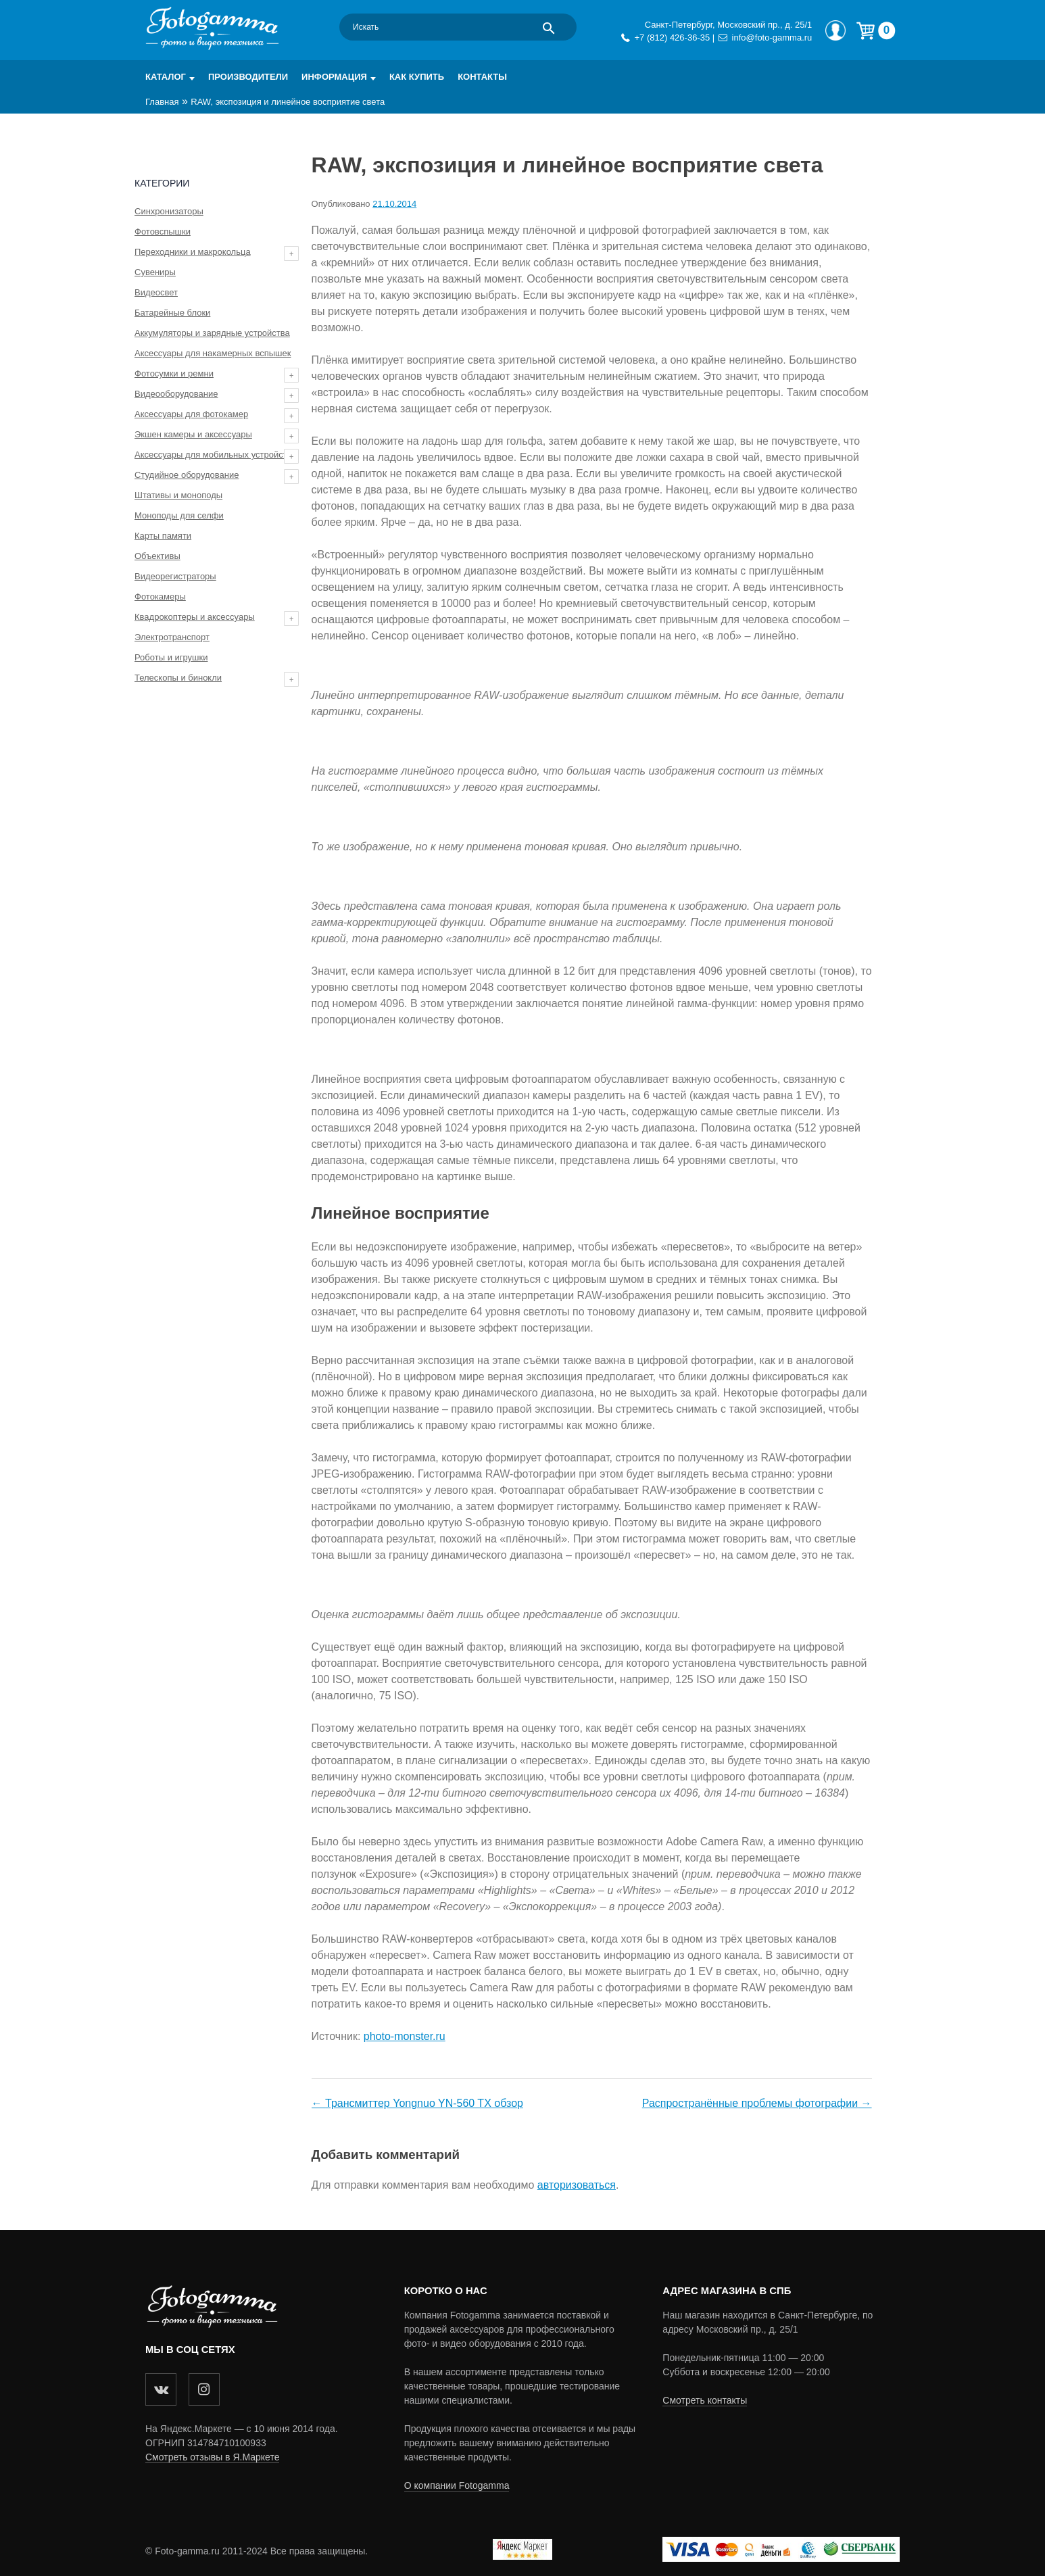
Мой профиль (835, 30)
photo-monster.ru (404, 2036)
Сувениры (155, 272)
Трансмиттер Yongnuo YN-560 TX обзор (424, 2103)
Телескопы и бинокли (178, 678)
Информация (334, 77)
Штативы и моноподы (178, 495)
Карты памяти (163, 536)
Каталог (165, 77)
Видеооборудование (176, 394)
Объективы (157, 556)
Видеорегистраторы (175, 576)
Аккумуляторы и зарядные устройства (212, 333)
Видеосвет (156, 292)
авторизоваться (576, 2185)
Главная (161, 102)
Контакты (482, 77)
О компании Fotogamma (457, 2485)
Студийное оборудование (187, 475)
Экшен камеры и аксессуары (193, 434)
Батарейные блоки (172, 313)
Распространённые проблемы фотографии (750, 2103)
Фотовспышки (163, 231)
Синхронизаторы (169, 211)
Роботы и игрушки (171, 657)
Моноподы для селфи (179, 515)
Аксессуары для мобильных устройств (213, 454)
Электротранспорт (172, 637)
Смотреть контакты (704, 2400)
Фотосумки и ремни (174, 373)
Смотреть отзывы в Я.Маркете (212, 2457)
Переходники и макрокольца (193, 252)
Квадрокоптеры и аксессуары (195, 617)
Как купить (416, 77)
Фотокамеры (160, 596)
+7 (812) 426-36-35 (672, 37)
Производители (248, 77)
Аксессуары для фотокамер (191, 414)
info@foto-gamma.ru (772, 37)
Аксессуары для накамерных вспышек (213, 353)
